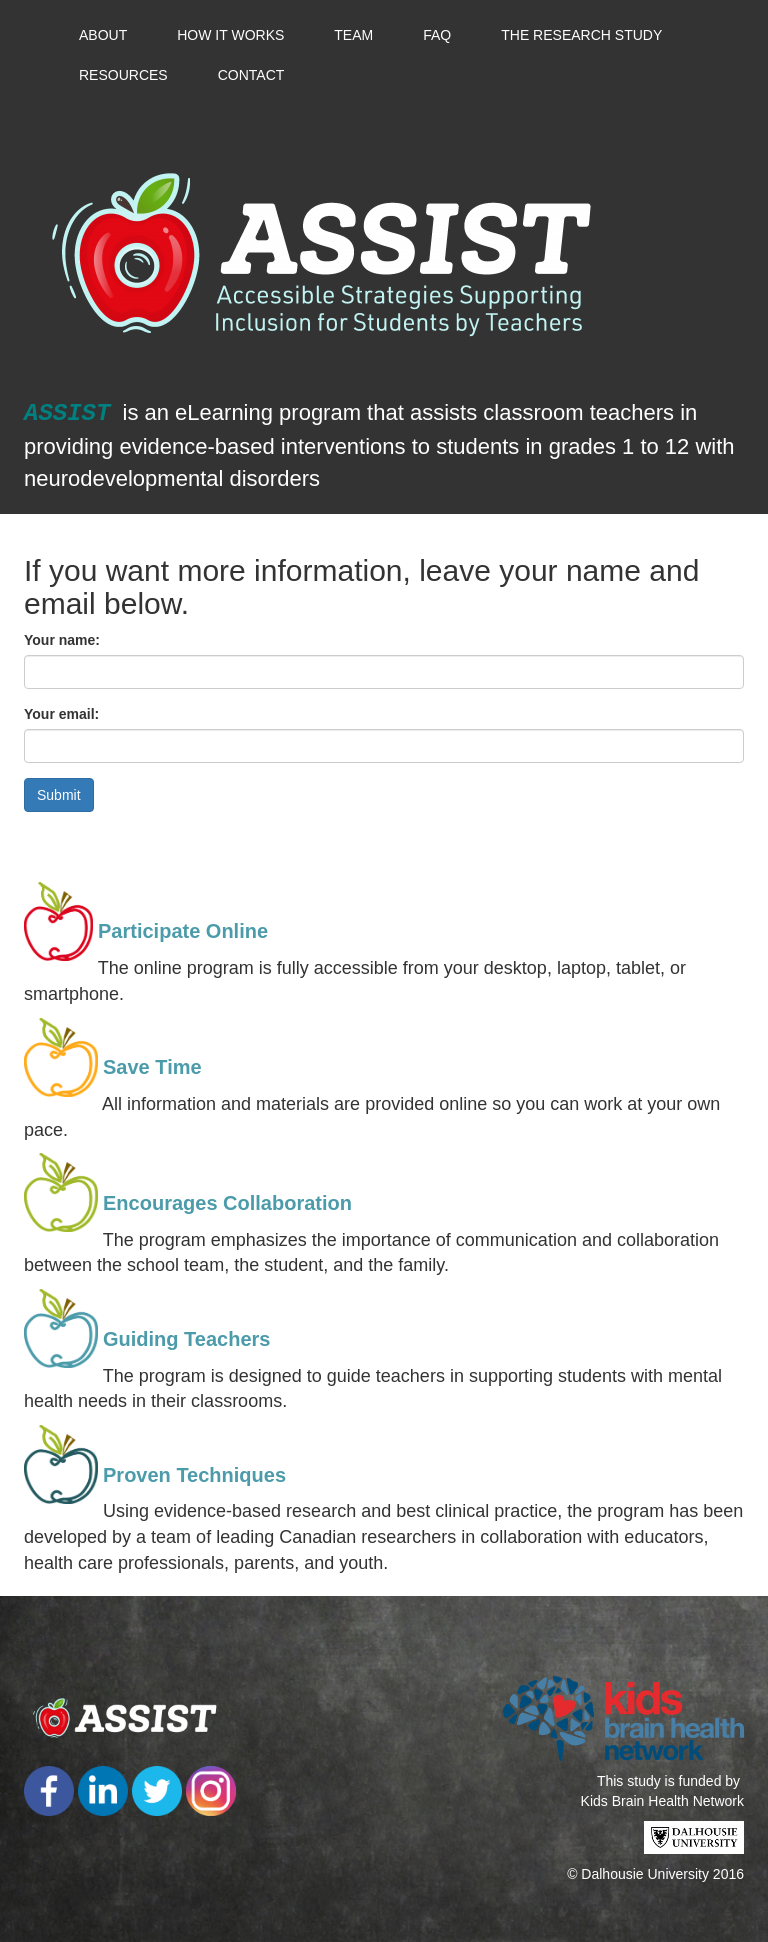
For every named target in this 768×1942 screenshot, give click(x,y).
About (103, 35)
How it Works (230, 35)
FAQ (437, 35)
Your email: (61, 714)
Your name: (62, 640)
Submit (59, 795)
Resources (123, 75)
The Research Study (581, 35)
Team (353, 35)
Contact (251, 75)
